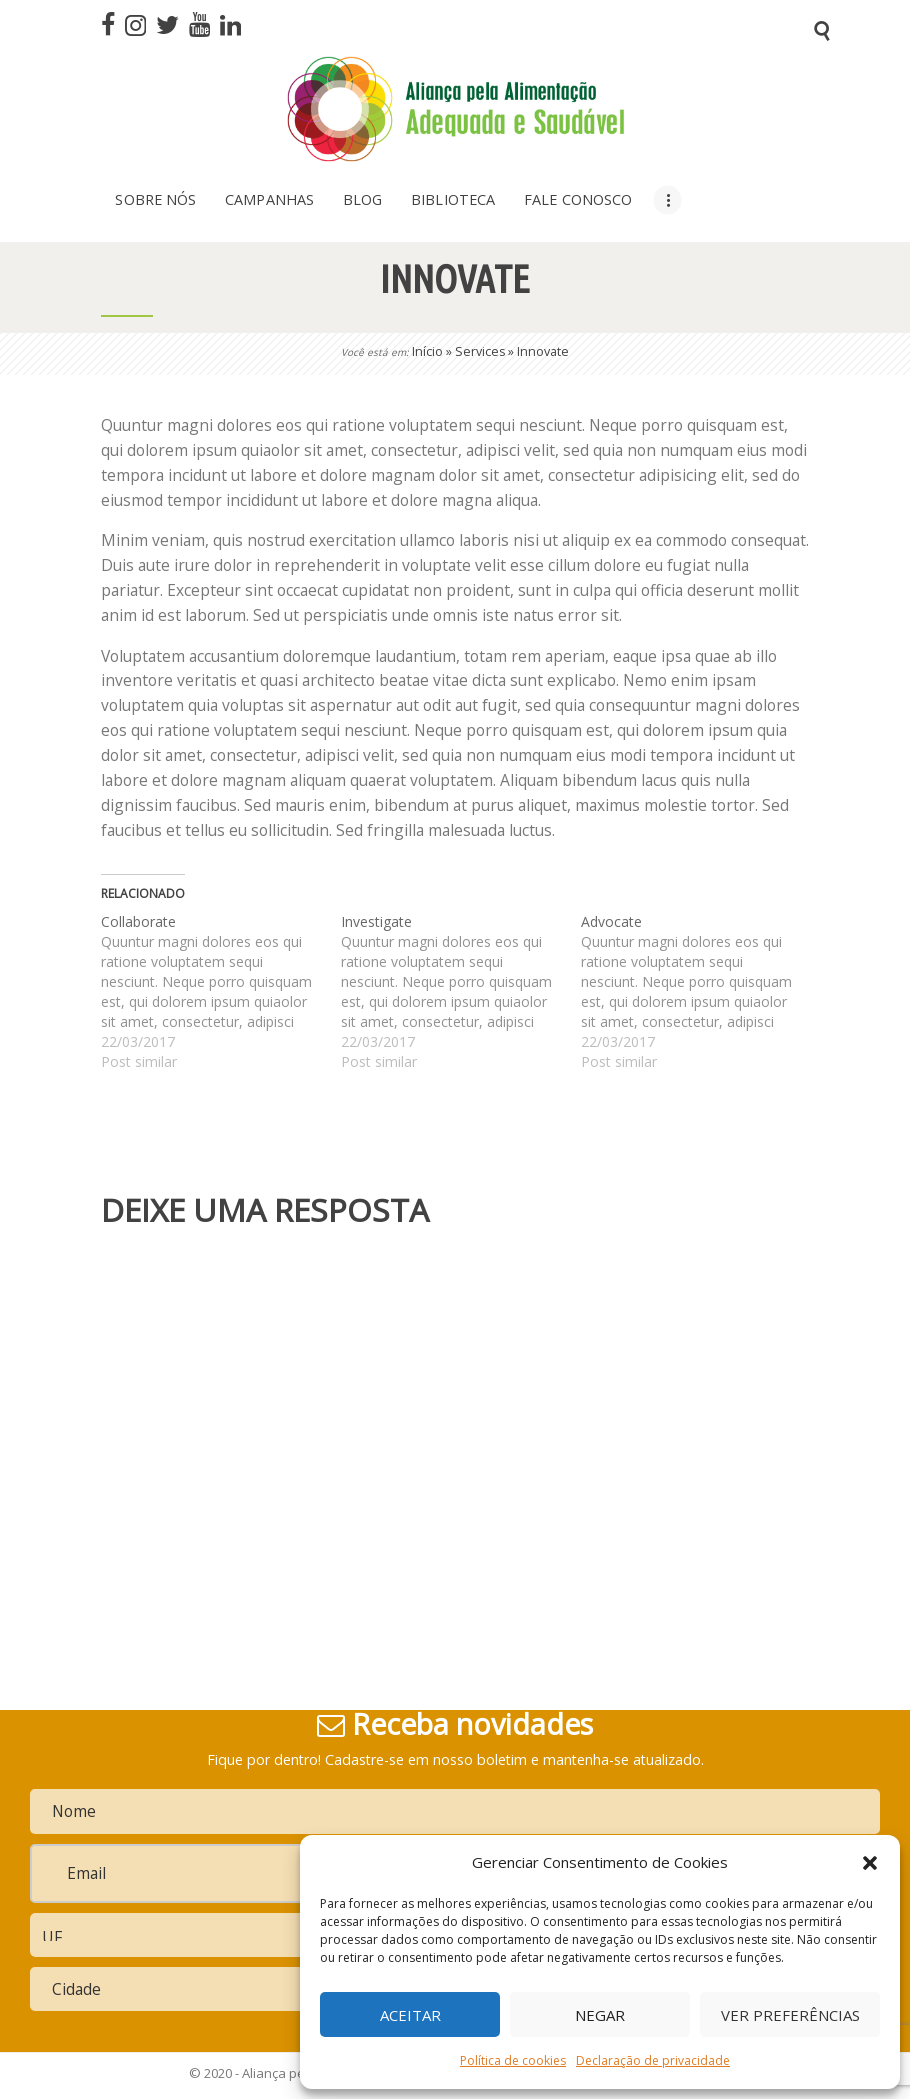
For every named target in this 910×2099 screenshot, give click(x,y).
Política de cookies (513, 2060)
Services (480, 351)
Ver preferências (790, 2015)
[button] (870, 1863)
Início (427, 351)
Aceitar (410, 2015)
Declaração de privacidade (653, 2060)
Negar (600, 2015)
